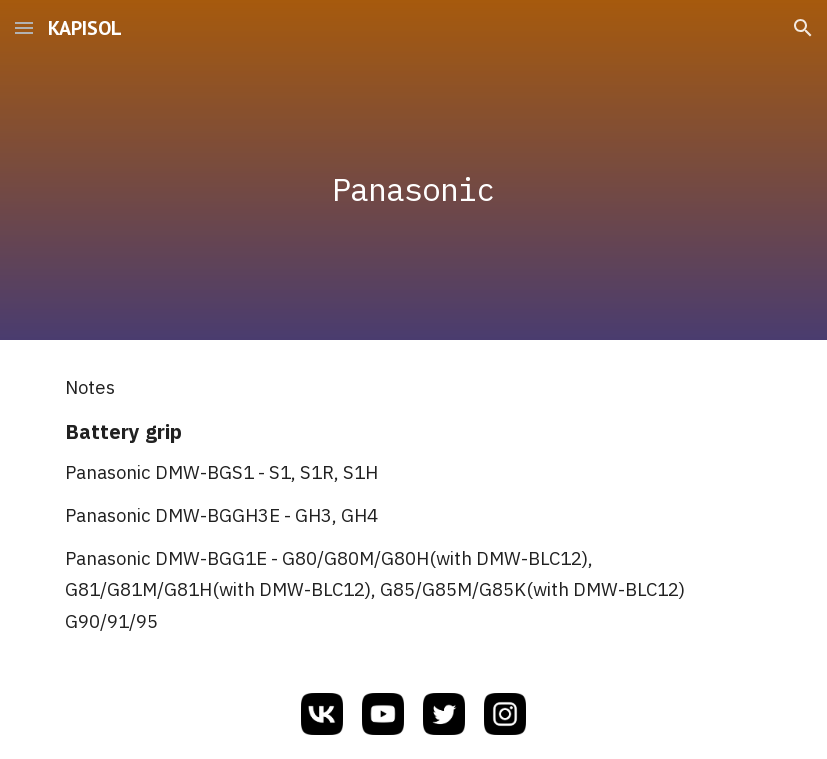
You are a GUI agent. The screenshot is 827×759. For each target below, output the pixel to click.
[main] (413, 169)
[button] (24, 27)
